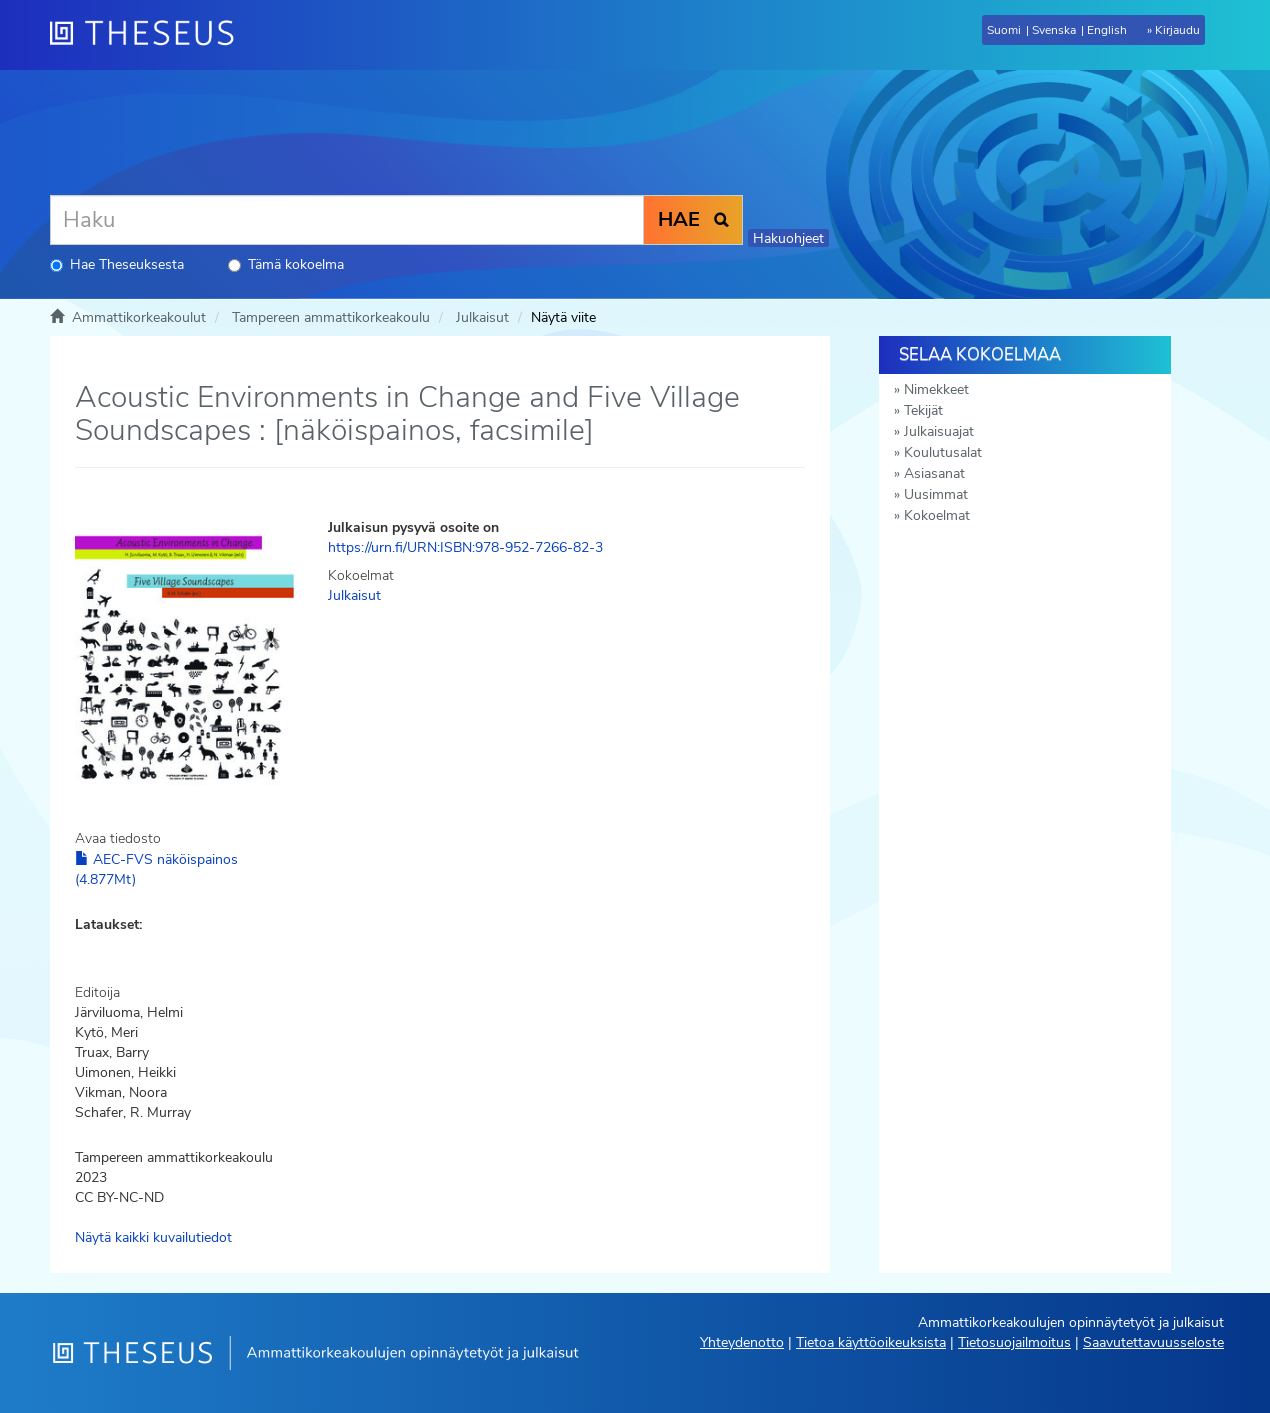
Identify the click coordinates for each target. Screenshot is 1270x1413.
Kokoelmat (937, 515)
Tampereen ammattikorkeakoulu (331, 317)
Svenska (1054, 30)
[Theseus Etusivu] (150, 35)
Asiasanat (934, 473)
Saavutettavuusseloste (1153, 1342)
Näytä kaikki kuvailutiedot (153, 1237)
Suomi (1004, 30)
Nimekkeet (936, 389)
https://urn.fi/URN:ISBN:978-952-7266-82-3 (465, 547)
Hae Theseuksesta (117, 264)
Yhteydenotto (742, 1342)
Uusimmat (936, 494)
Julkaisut (482, 317)
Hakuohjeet (788, 238)
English (1107, 30)
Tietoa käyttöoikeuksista (871, 1342)
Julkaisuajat (939, 431)
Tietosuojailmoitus (1014, 1342)
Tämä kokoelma (286, 264)
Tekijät (923, 410)
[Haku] (347, 220)
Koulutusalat (943, 452)
